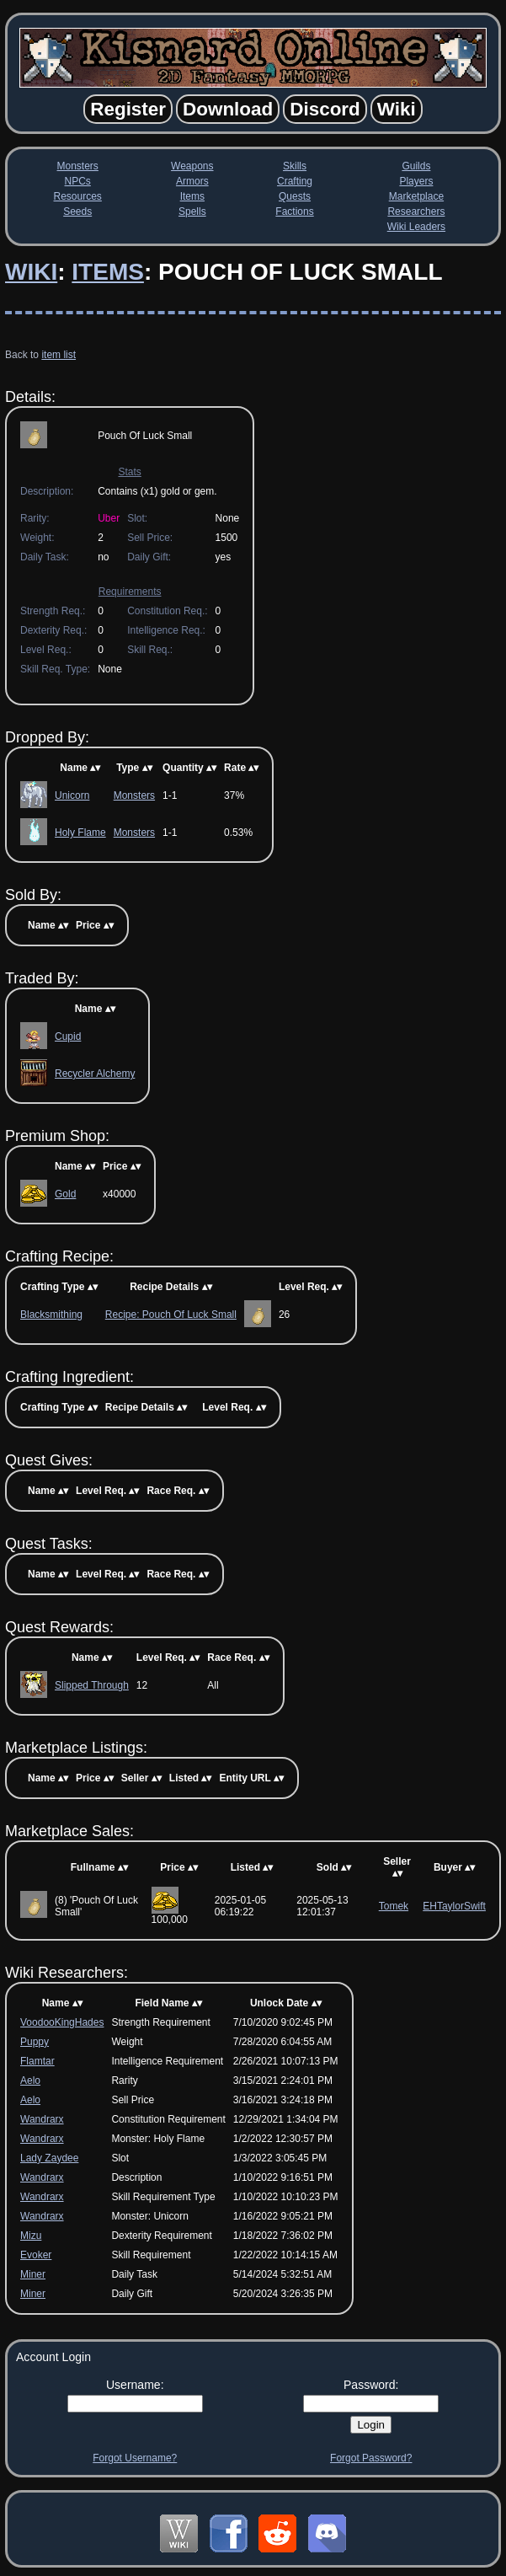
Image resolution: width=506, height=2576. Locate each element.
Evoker (35, 2255)
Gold (65, 1194)
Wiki (31, 272)
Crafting (294, 181)
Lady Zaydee (49, 2158)
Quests (295, 196)
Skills (294, 166)
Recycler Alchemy (95, 1073)
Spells (192, 211)
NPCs (78, 181)
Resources (78, 196)
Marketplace (416, 196)
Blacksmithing (51, 1314)
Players (416, 181)
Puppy (34, 2042)
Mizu (30, 2235)
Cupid (68, 1036)
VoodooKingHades (62, 2022)
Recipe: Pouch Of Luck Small (171, 1314)
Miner (32, 2274)
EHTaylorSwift (454, 1906)
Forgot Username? (135, 2458)
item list (58, 355)
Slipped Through (92, 1685)
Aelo (30, 2080)
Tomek (393, 1906)
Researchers (416, 211)
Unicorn (72, 795)
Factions (294, 211)
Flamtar (37, 2061)
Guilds (416, 166)
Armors (192, 181)
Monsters (78, 166)
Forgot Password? (371, 2458)
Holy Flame (80, 832)
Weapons (192, 166)
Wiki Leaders (416, 227)
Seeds (77, 211)
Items (192, 196)
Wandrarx (42, 2119)
